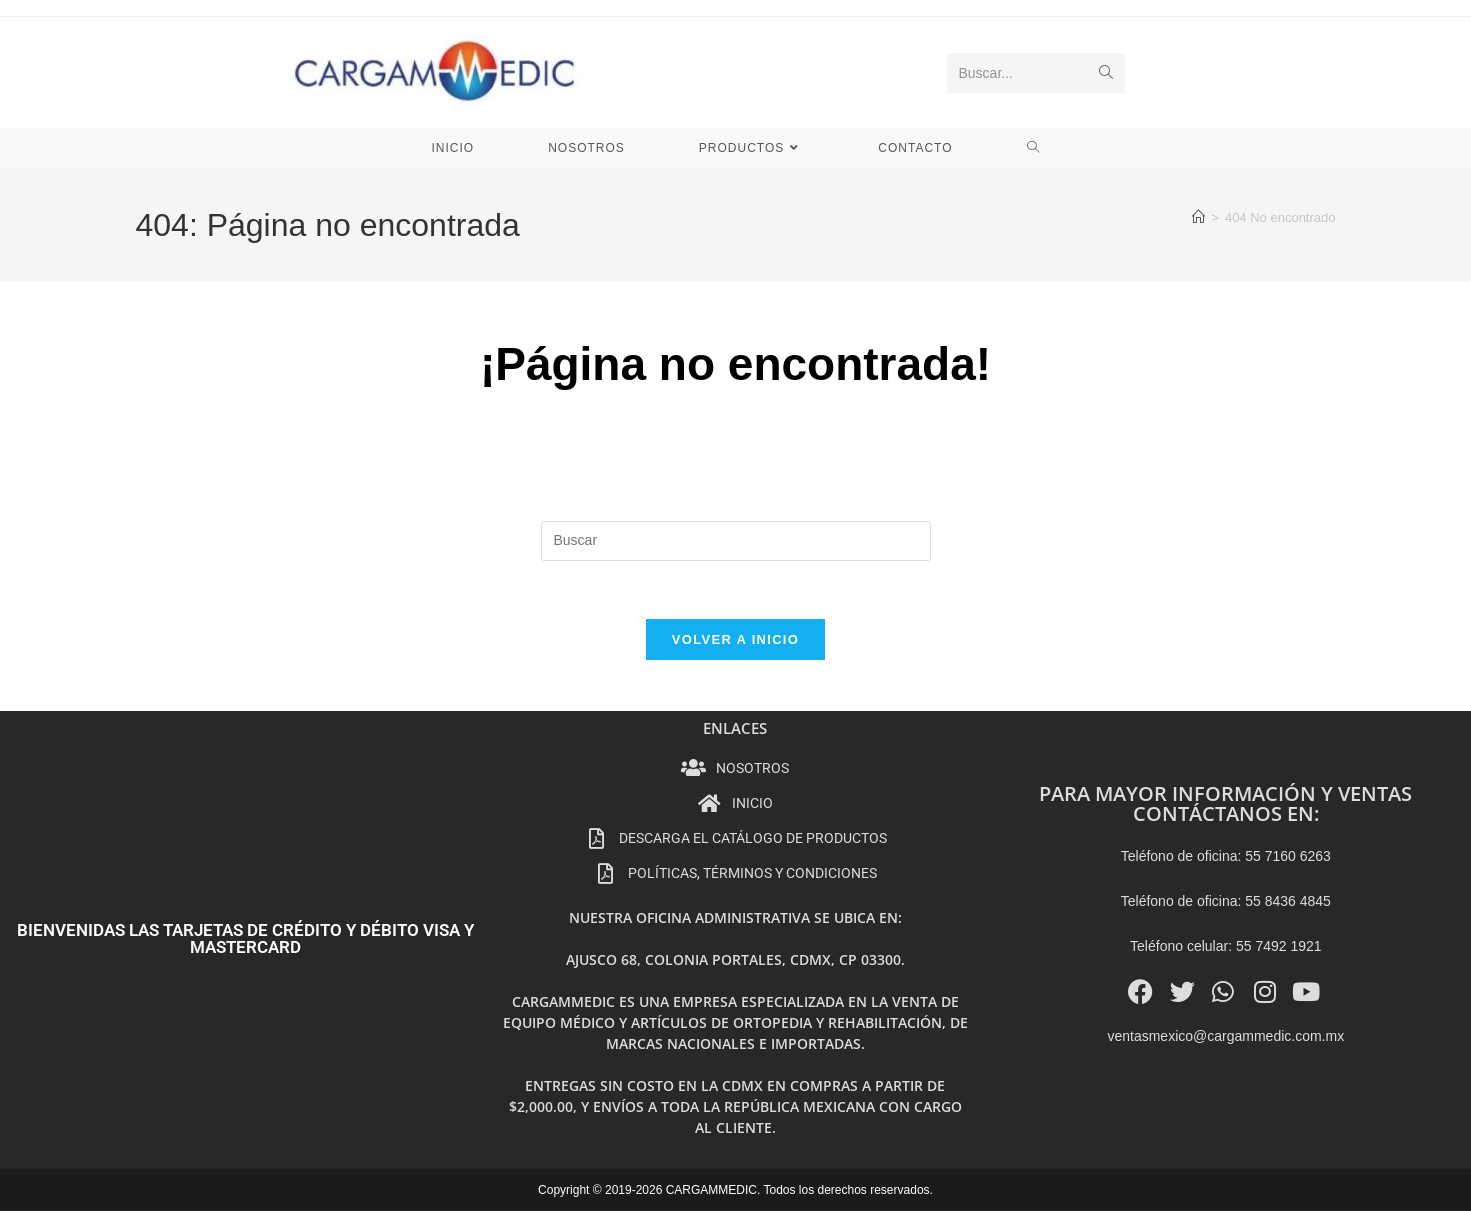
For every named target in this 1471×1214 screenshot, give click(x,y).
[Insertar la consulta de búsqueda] (736, 541)
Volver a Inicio (735, 642)
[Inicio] (1198, 217)
